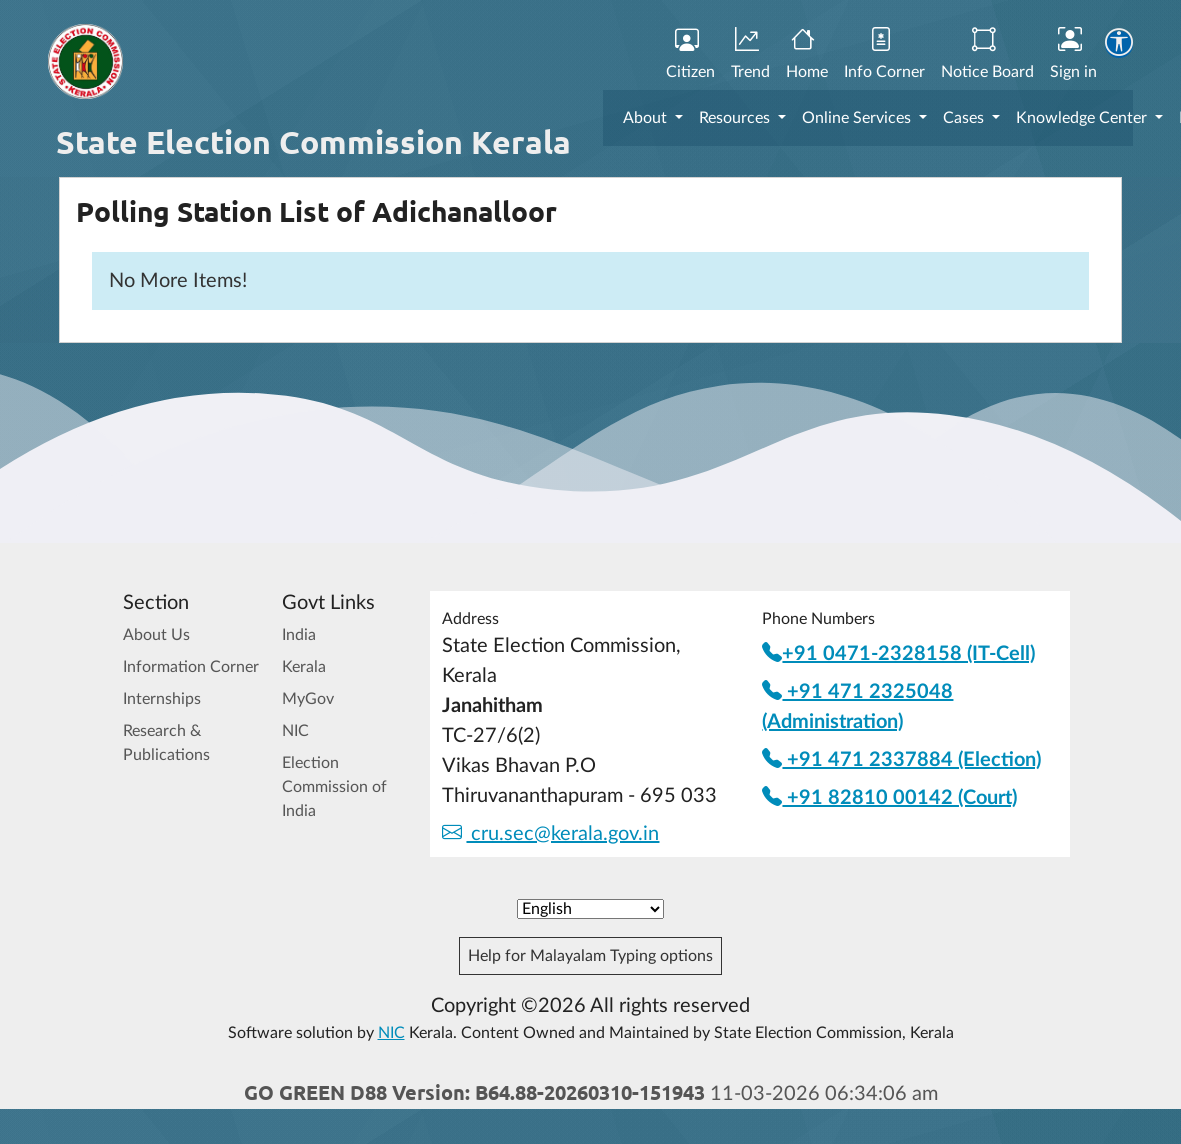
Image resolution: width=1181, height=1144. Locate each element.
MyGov (308, 699)
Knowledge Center (1083, 118)
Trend (750, 54)
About (647, 118)
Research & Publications (166, 743)
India (299, 635)
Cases (965, 118)
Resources (736, 118)
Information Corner (191, 667)
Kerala (304, 667)
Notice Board (987, 54)
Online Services (858, 118)
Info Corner (884, 54)
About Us (156, 635)
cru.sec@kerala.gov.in (550, 834)
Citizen (690, 54)
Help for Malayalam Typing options (590, 956)
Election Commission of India (334, 787)
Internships (162, 699)
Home (807, 54)
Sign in (1073, 54)
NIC (295, 731)
